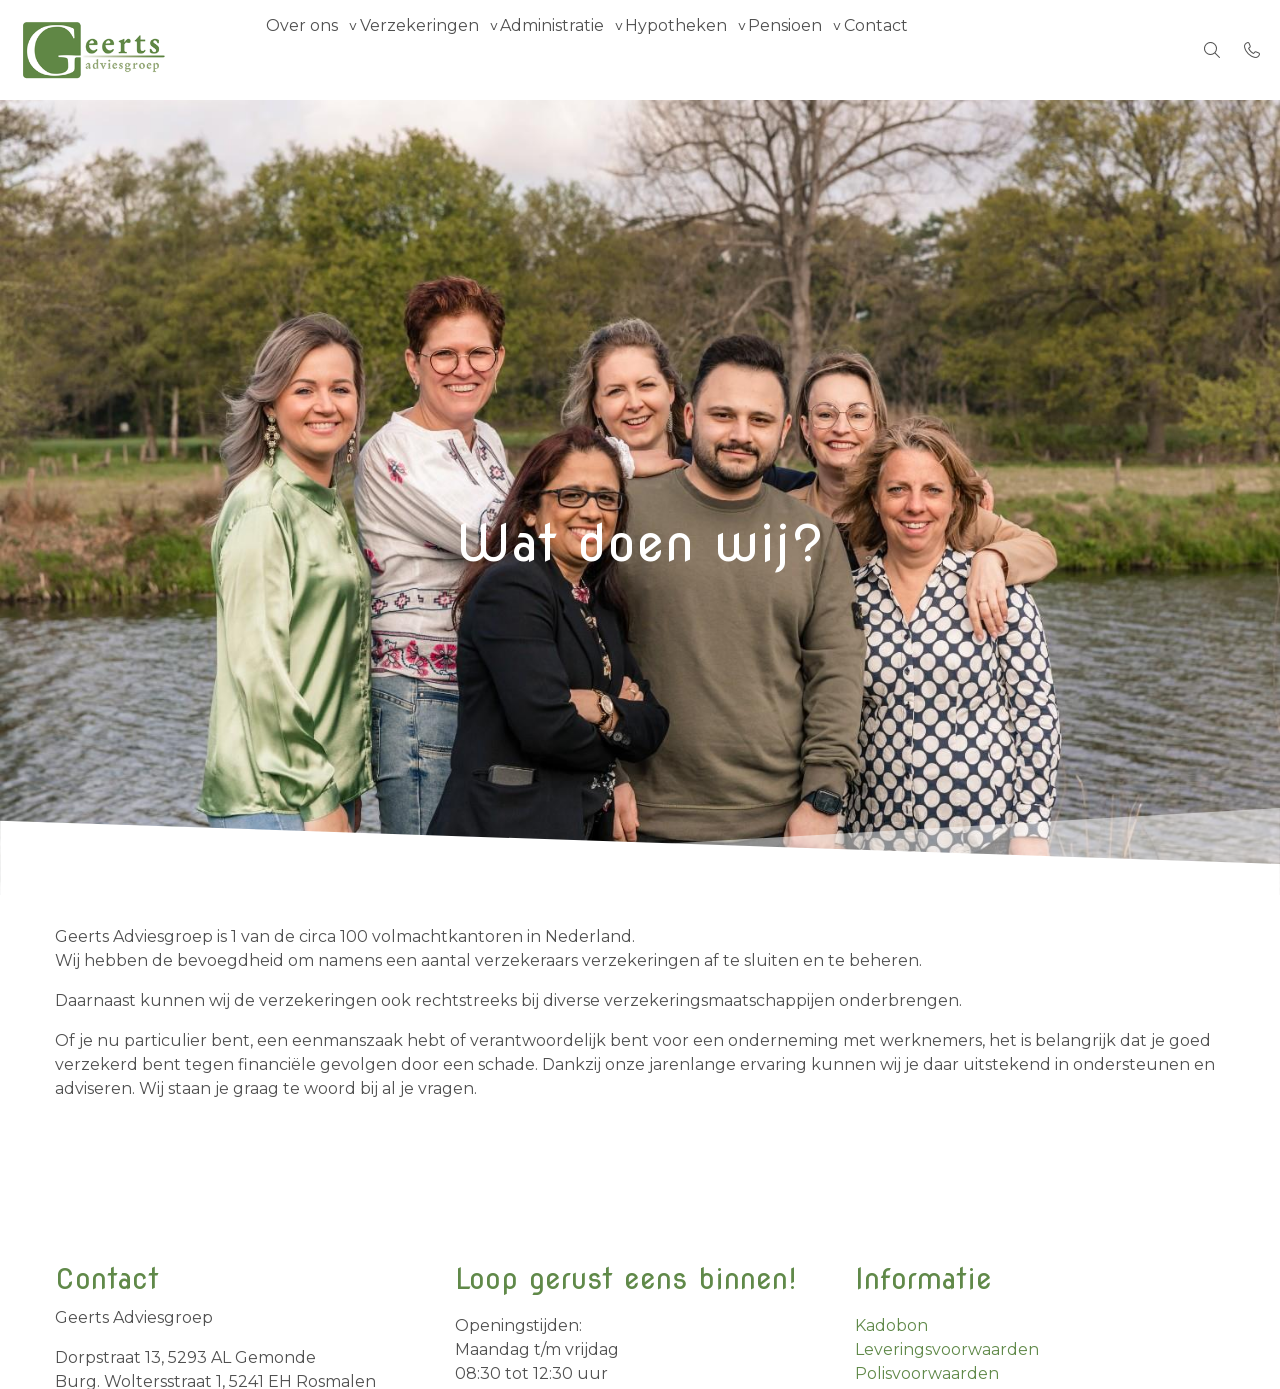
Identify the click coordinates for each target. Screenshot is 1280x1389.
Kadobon (891, 1325)
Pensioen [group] (865, 49)
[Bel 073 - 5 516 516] (1252, 50)
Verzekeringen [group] (445, 49)
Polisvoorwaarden (927, 1373)
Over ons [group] (311, 49)
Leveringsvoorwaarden (947, 1349)
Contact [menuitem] (973, 49)
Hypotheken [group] (738, 49)
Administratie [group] (596, 49)
